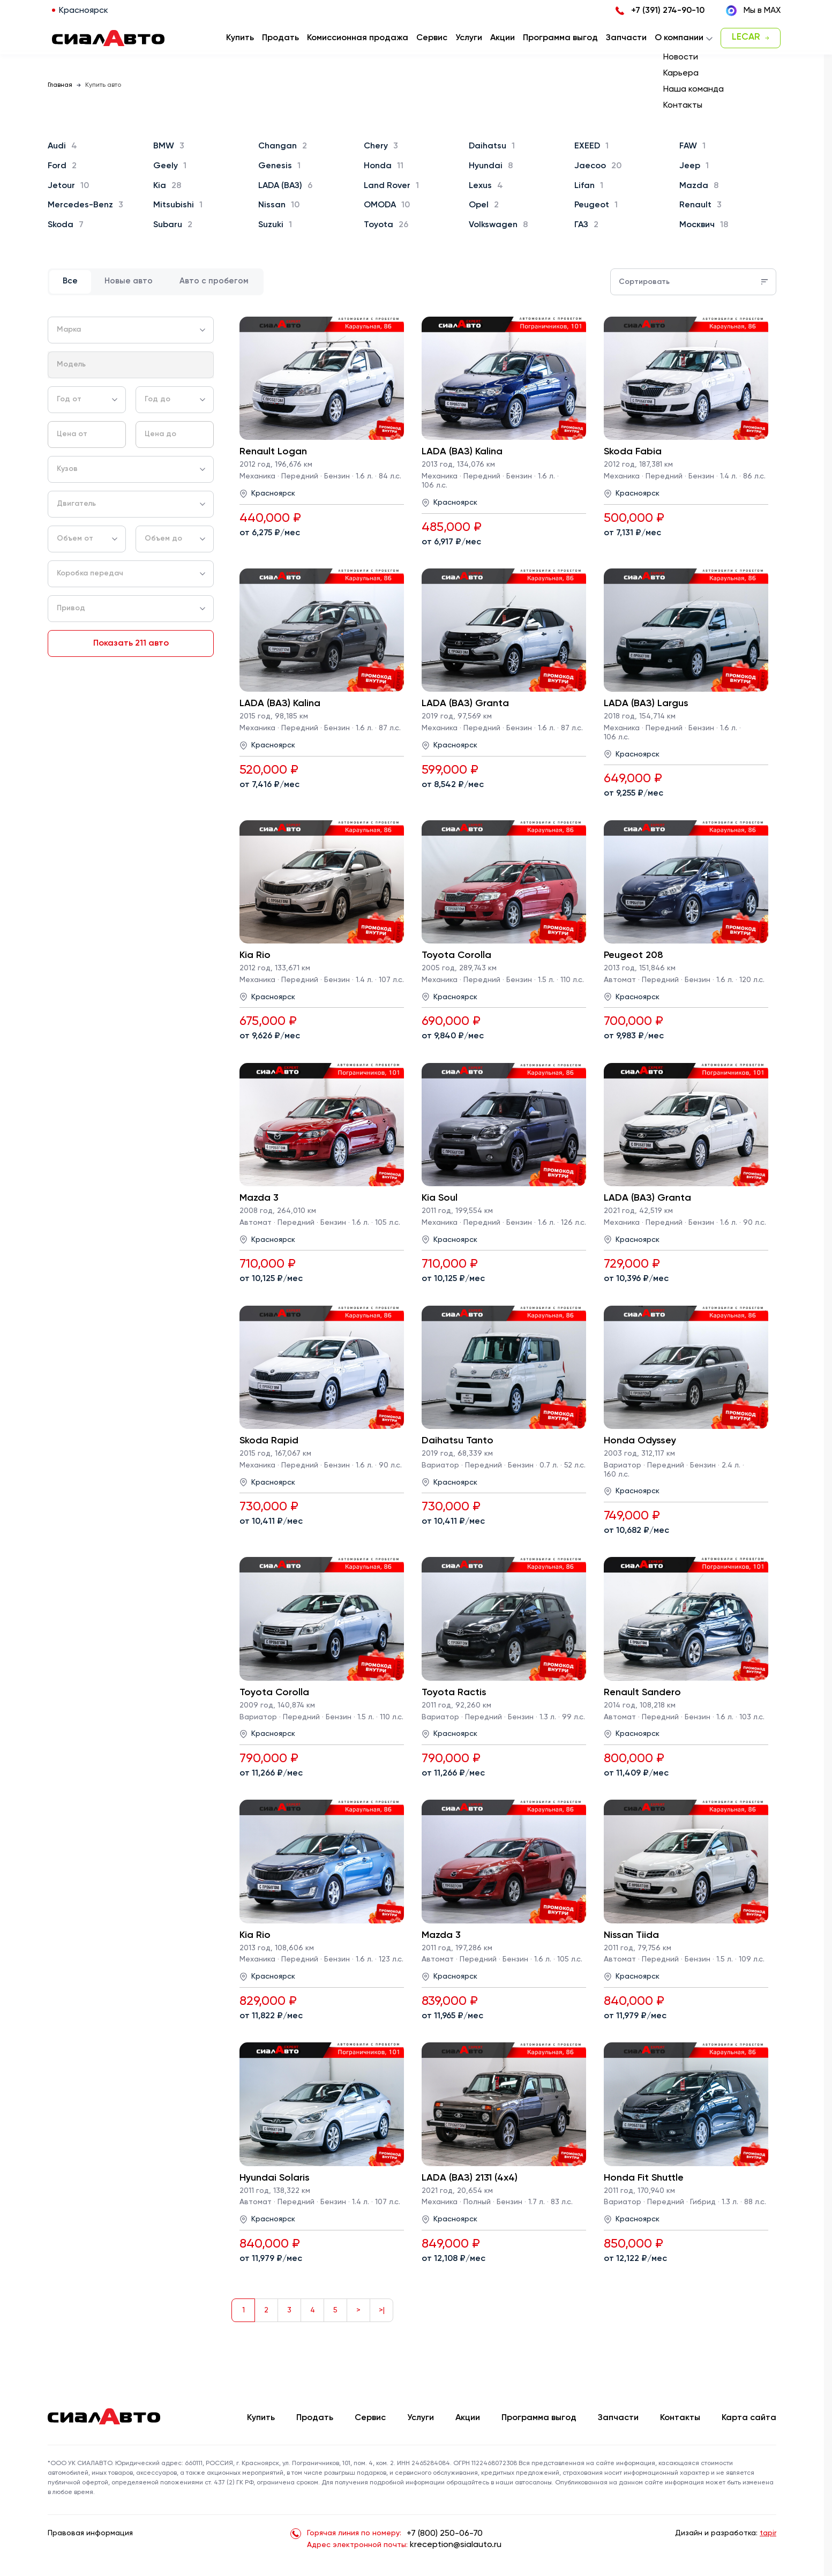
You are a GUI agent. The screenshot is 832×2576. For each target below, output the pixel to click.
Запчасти (618, 2418)
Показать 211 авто (131, 643)
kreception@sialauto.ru (455, 2545)
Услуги (420, 2418)
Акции (467, 2418)
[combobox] (131, 330)
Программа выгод (538, 2418)
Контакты (680, 2418)
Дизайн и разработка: (725, 2533)
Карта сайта (749, 2418)
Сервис (370, 2418)
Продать (280, 38)
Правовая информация (90, 2533)
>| (382, 2310)
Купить (261, 2418)
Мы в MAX (753, 10)
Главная (60, 85)
